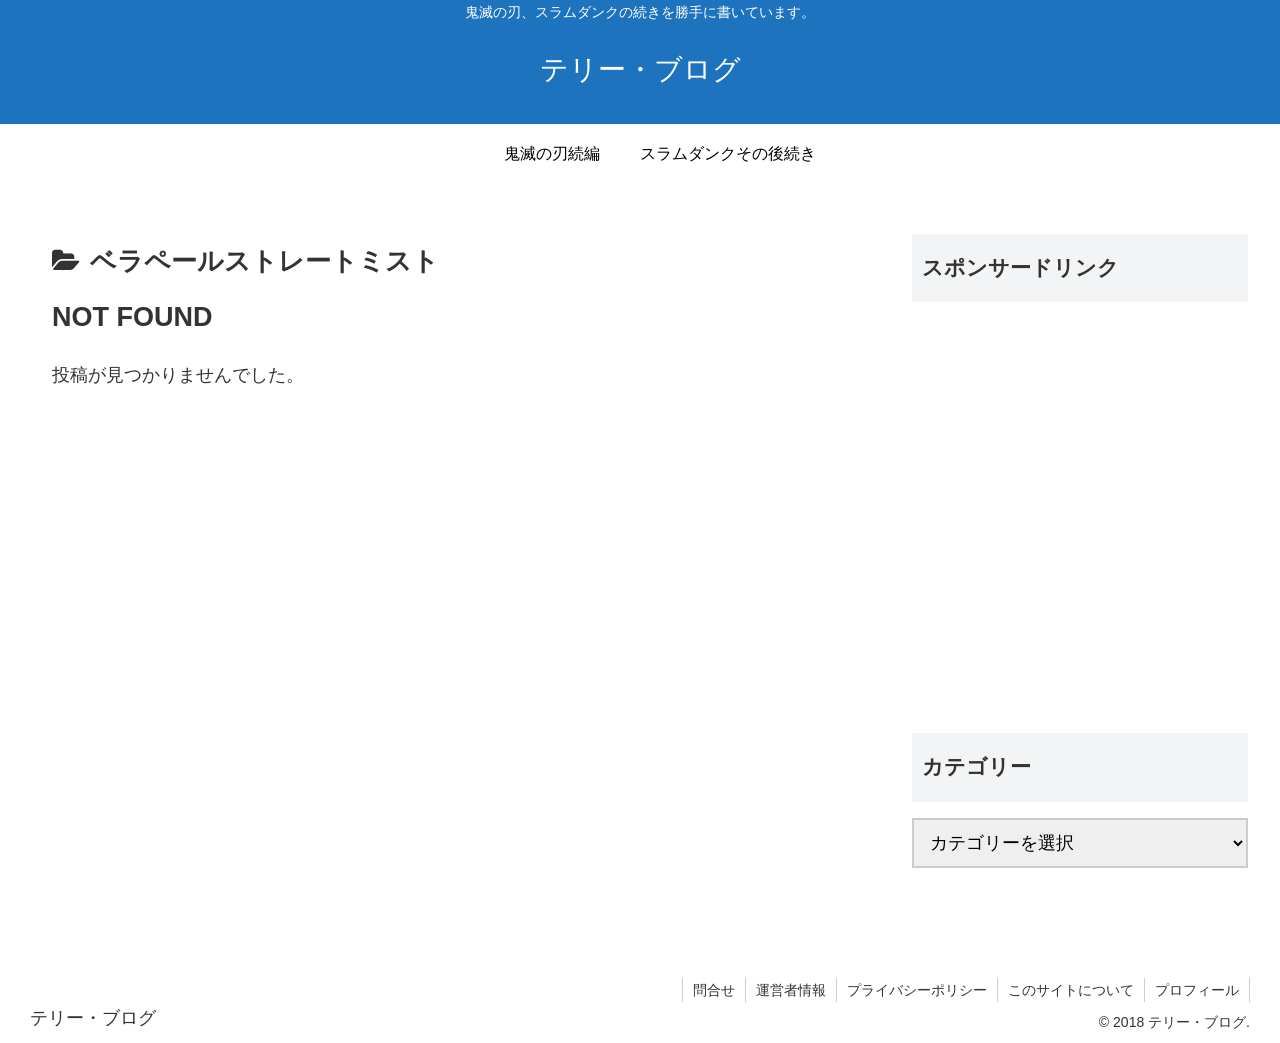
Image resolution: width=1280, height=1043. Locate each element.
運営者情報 (791, 990)
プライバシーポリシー (917, 990)
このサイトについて (1071, 990)
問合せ (714, 990)
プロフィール (1197, 990)
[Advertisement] (1080, 523)
